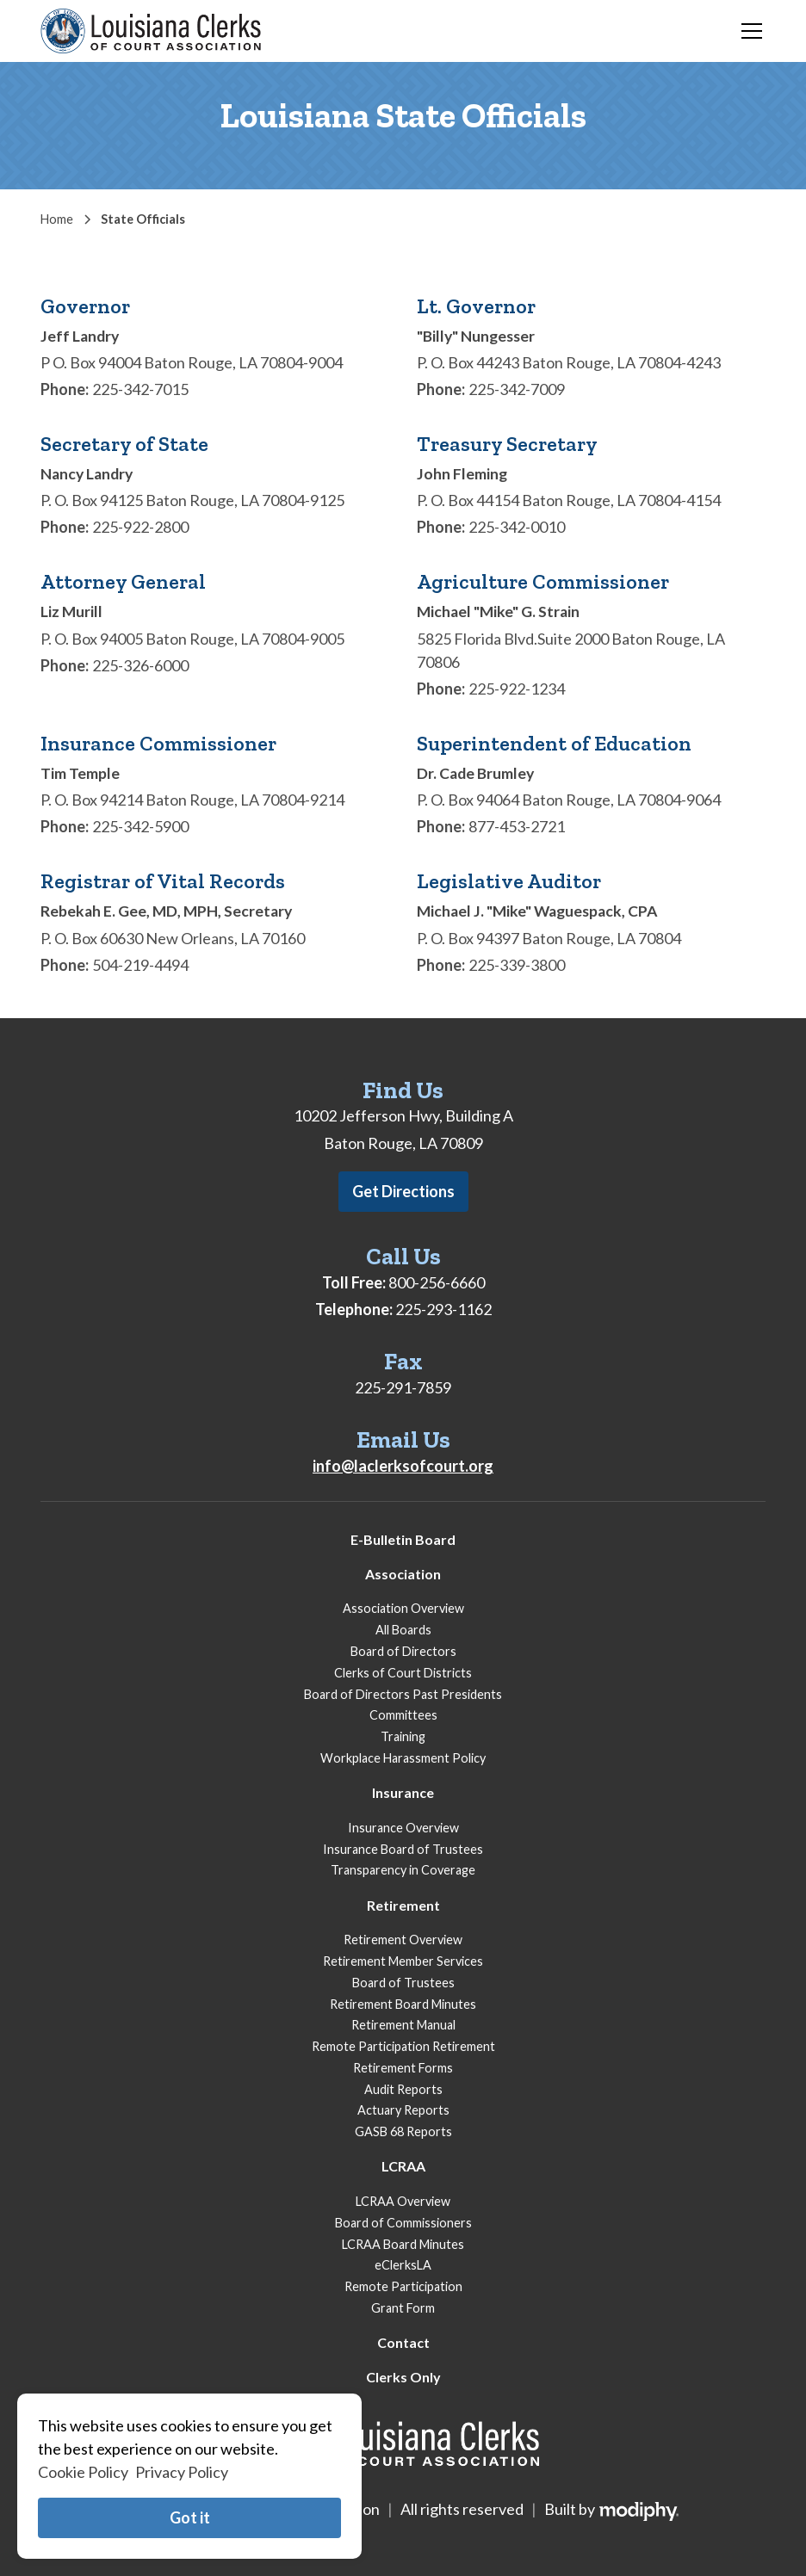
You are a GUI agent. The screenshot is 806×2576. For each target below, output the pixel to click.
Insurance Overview (403, 1827)
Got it (190, 2517)
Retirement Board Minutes (403, 2004)
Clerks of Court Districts (403, 1672)
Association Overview (403, 1608)
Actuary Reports (403, 2110)
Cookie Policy (83, 2471)
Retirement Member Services (403, 1961)
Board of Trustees (403, 1982)
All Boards (403, 1629)
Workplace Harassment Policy (403, 1758)
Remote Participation (403, 2286)
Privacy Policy (181, 2471)
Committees (403, 1715)
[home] (150, 31)
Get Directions (403, 1191)
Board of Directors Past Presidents (403, 1694)
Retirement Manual (403, 2024)
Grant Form (403, 2308)
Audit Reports (403, 2089)
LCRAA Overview (403, 2201)
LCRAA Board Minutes (403, 2244)
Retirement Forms (403, 2067)
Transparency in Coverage (403, 1870)
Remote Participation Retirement (403, 2046)
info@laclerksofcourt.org (403, 1465)
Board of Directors (403, 1651)
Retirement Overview (403, 1939)
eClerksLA (403, 2265)
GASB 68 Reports (403, 2131)
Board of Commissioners (403, 2222)
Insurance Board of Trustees (403, 1849)
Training (403, 1736)
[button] (748, 31)
